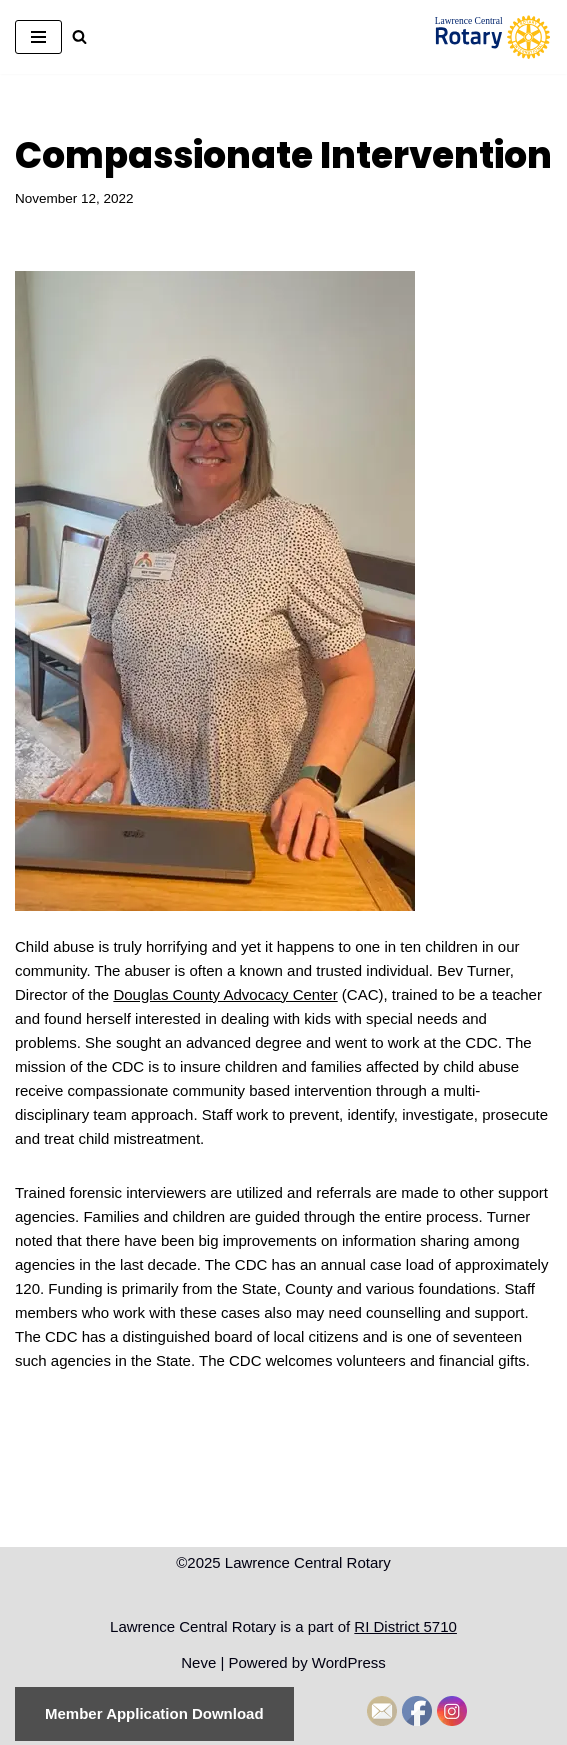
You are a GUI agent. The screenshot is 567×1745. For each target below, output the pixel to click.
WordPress (349, 1662)
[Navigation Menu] (38, 37)
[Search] (79, 36)
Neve (198, 1662)
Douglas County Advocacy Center (225, 994)
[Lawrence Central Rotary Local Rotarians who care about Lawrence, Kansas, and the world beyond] (492, 37)
